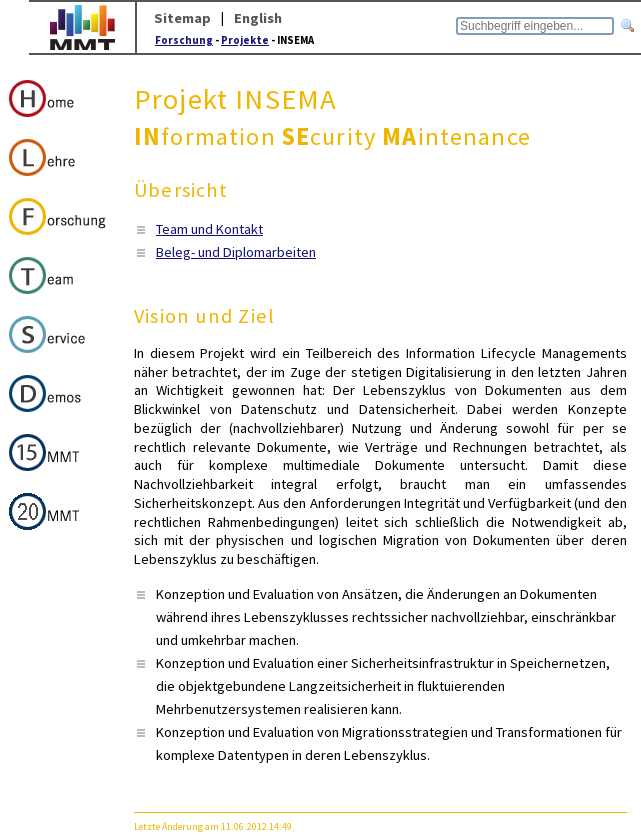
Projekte (245, 40)
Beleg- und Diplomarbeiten (236, 252)
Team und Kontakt (209, 229)
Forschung (184, 40)
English (258, 18)
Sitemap (182, 18)
